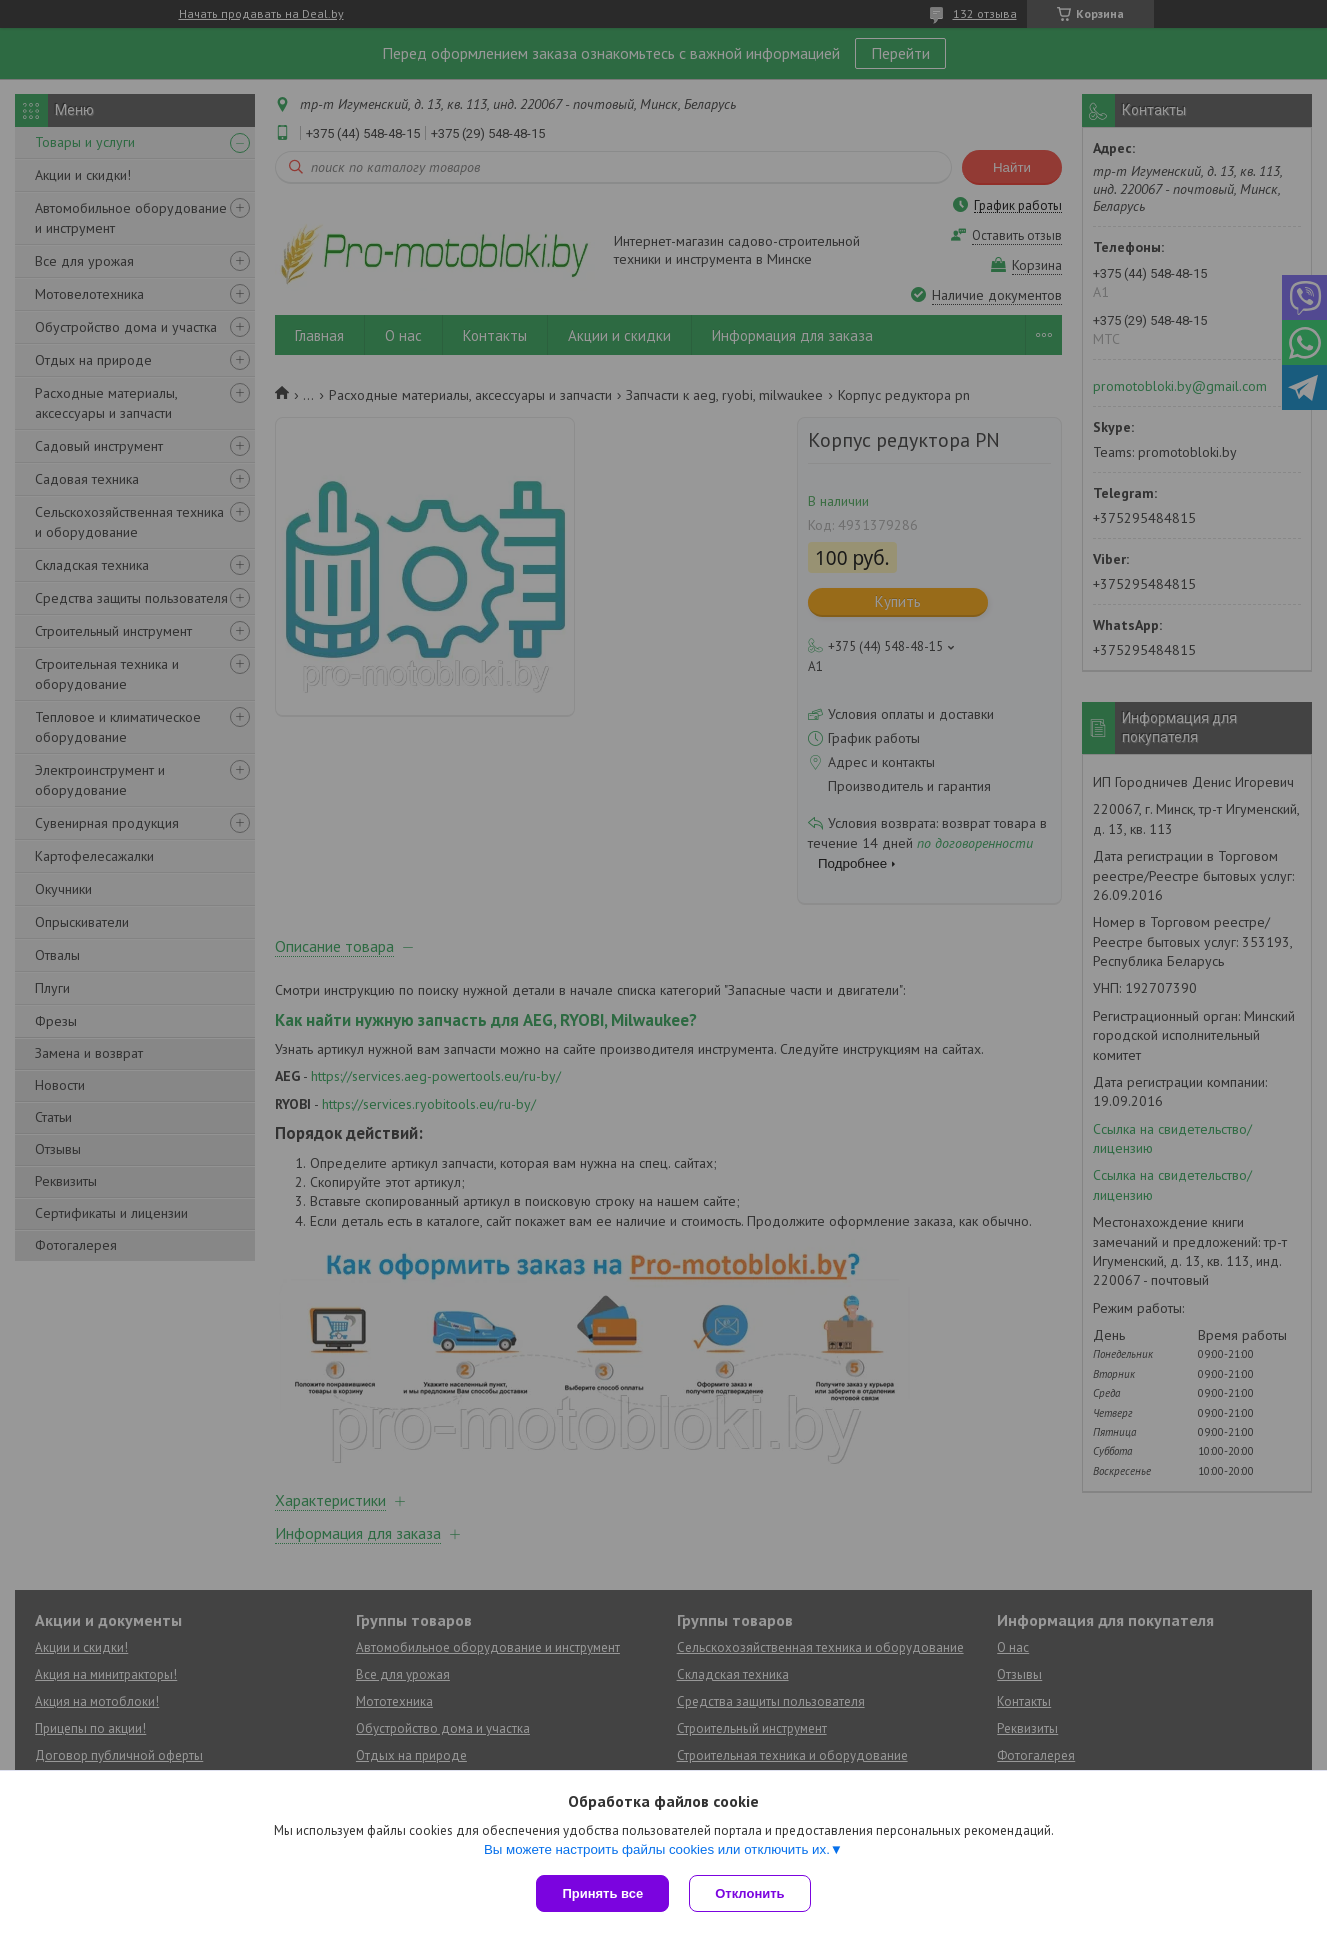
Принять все (602, 1893)
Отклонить (749, 1893)
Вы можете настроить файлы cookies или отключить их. (657, 1849)
